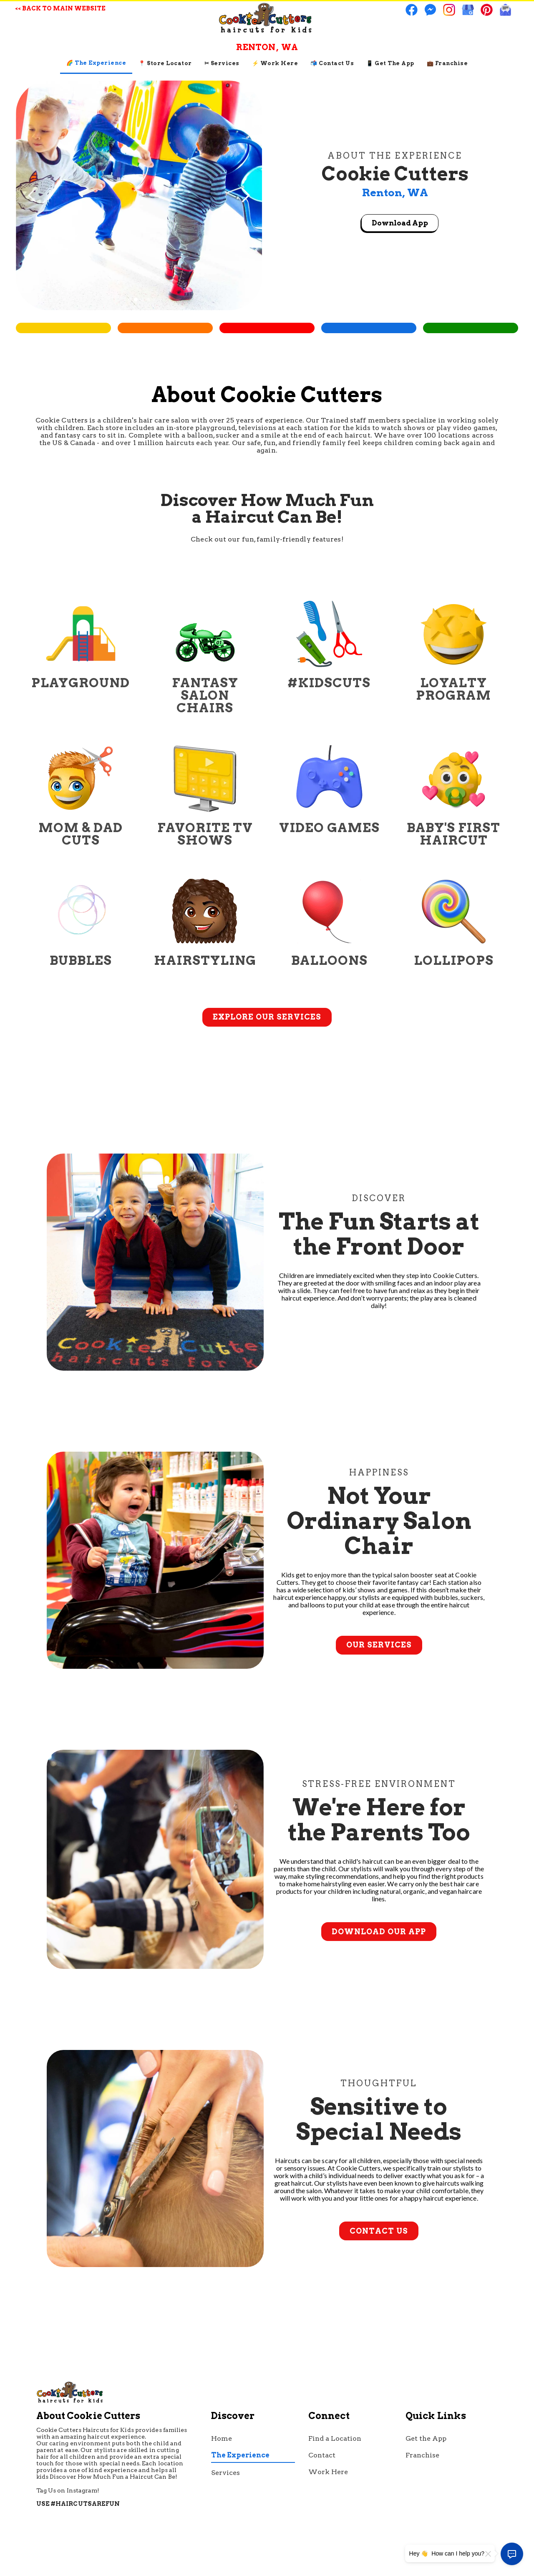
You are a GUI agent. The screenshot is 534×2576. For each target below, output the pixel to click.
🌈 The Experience (96, 63)
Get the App (426, 2438)
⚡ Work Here (275, 63)
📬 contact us (332, 63)
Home (221, 2438)
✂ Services (221, 63)
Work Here (328, 2472)
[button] (245, 195)
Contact (321, 2455)
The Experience (240, 2455)
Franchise (422, 2455)
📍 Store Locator (165, 63)
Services (225, 2473)
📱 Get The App (390, 63)
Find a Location (334, 2438)
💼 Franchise (447, 63)
